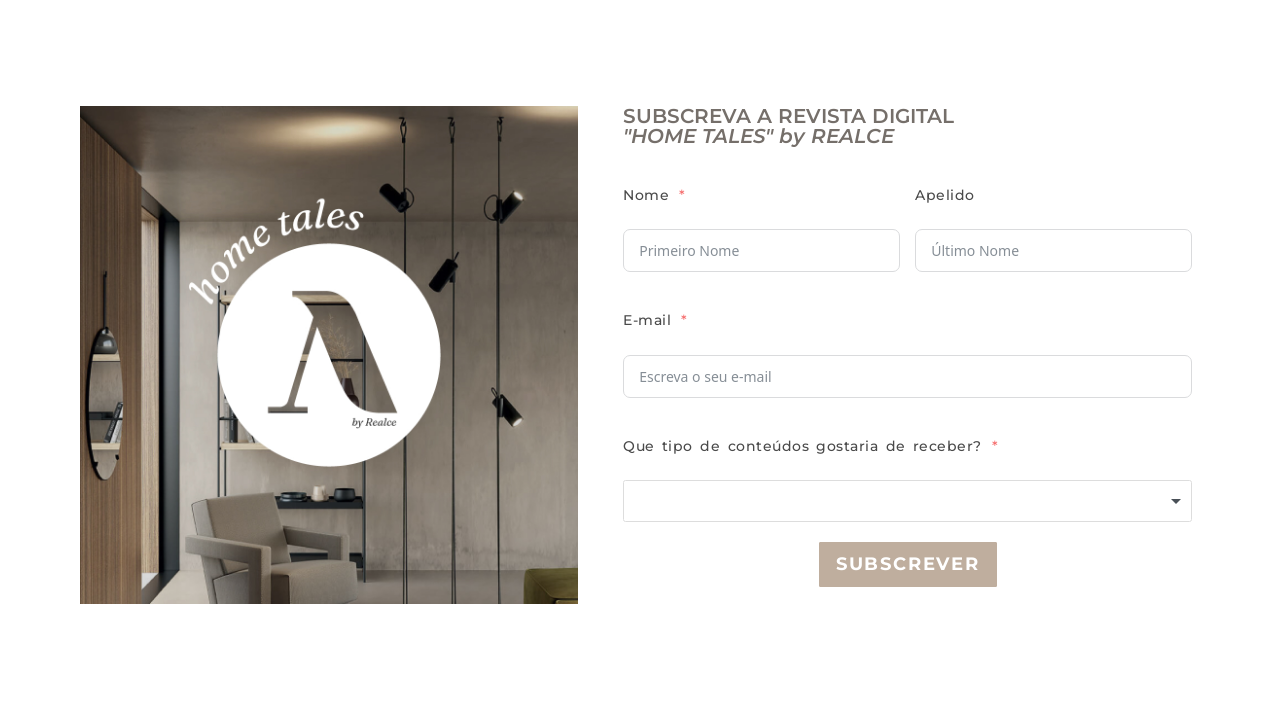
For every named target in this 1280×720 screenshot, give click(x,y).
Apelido (945, 195)
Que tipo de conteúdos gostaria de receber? (802, 446)
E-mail (647, 320)
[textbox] (907, 501)
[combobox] (907, 501)
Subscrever (908, 564)
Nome (646, 195)
